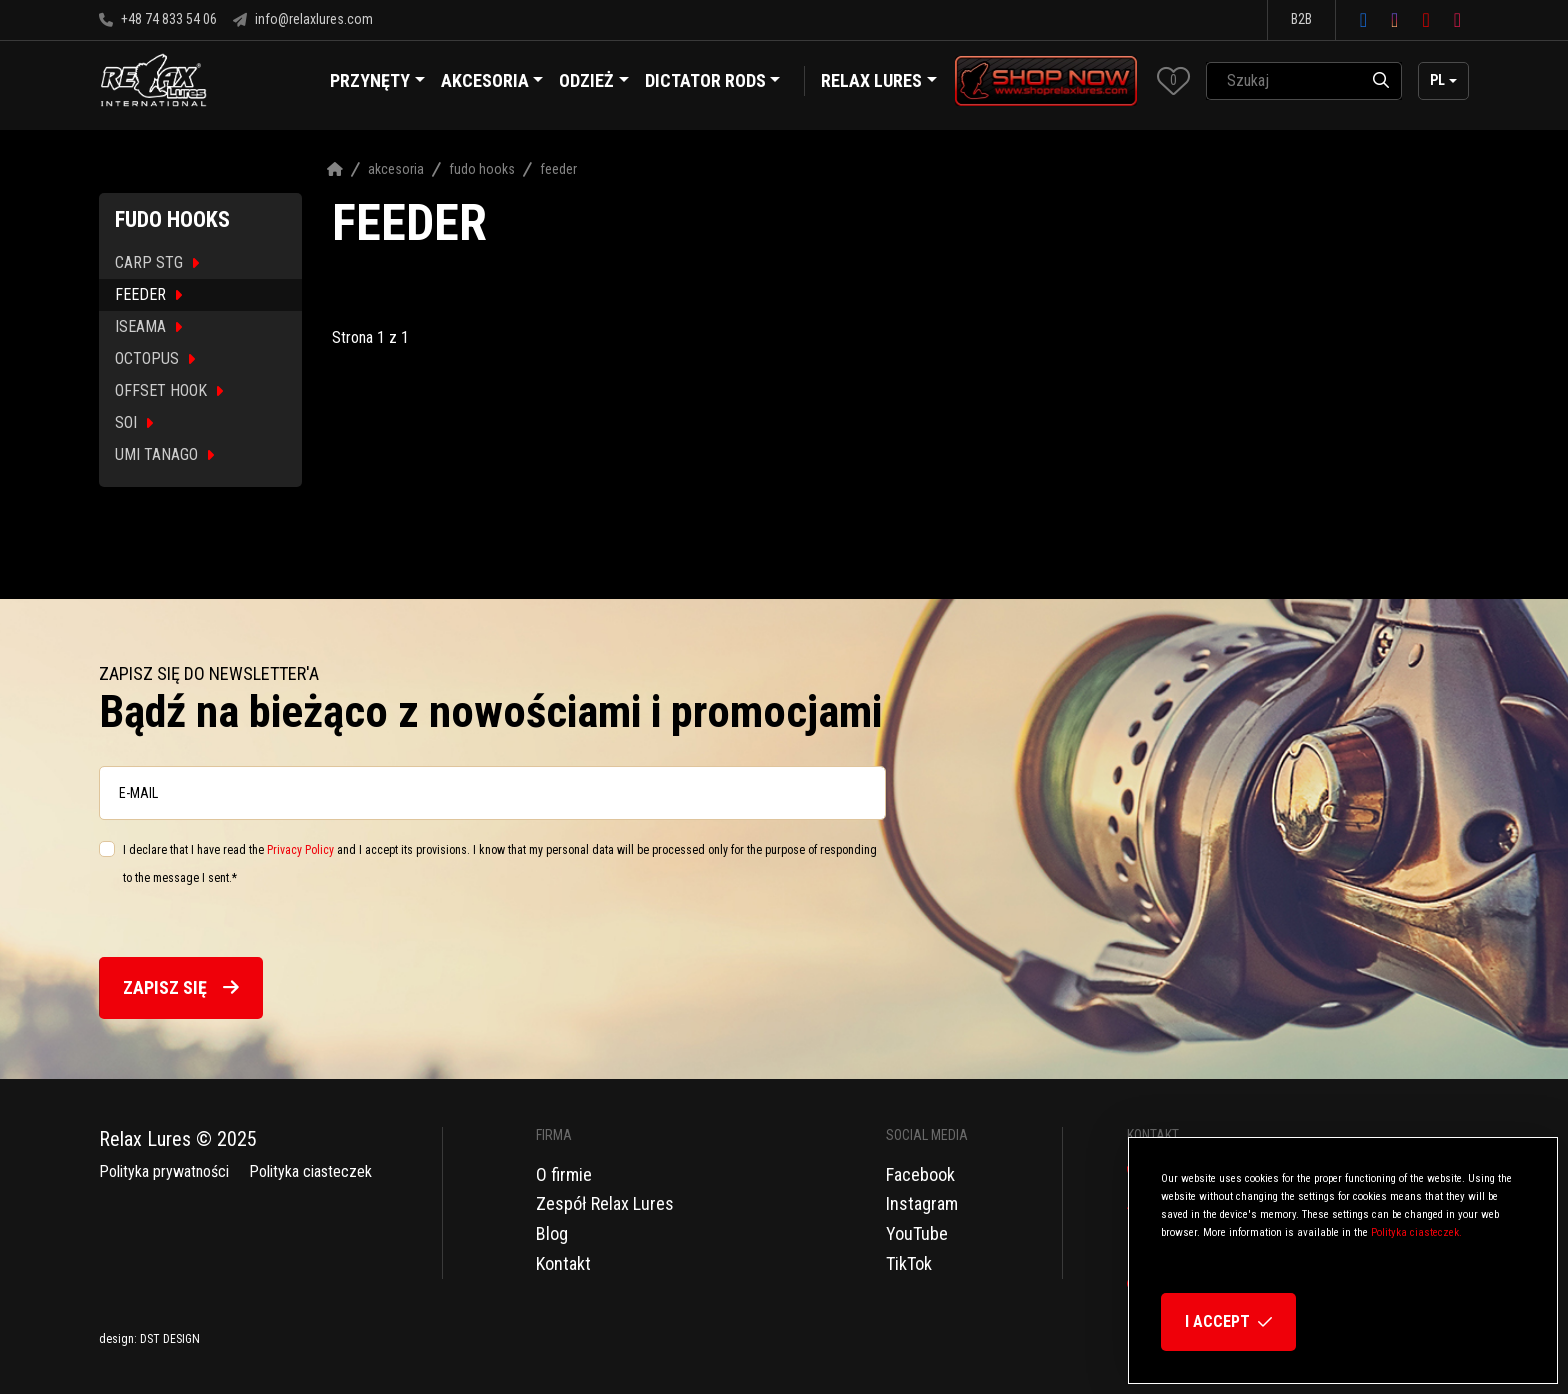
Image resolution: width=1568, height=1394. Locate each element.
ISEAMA (148, 326)
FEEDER (148, 294)
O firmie (564, 1174)
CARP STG (157, 262)
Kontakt (563, 1263)
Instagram (922, 1203)
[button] (1173, 80)
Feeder (558, 169)
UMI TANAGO (164, 454)
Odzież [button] (594, 83)
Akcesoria (396, 169)
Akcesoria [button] (492, 83)
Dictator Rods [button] (713, 83)
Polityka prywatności (164, 1171)
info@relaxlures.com (303, 19)
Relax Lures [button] (871, 80)
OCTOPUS (155, 358)
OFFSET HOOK (169, 390)
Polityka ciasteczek (310, 1171)
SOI (134, 422)
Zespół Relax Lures (605, 1203)
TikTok (909, 1263)
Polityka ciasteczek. (1416, 1232)
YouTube (917, 1233)
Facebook (920, 1174)
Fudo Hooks (482, 169)
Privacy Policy (300, 850)
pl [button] (1437, 80)
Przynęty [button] (377, 83)
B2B (1301, 19)
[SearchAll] (1283, 81)
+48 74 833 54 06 (158, 19)
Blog (552, 1233)
